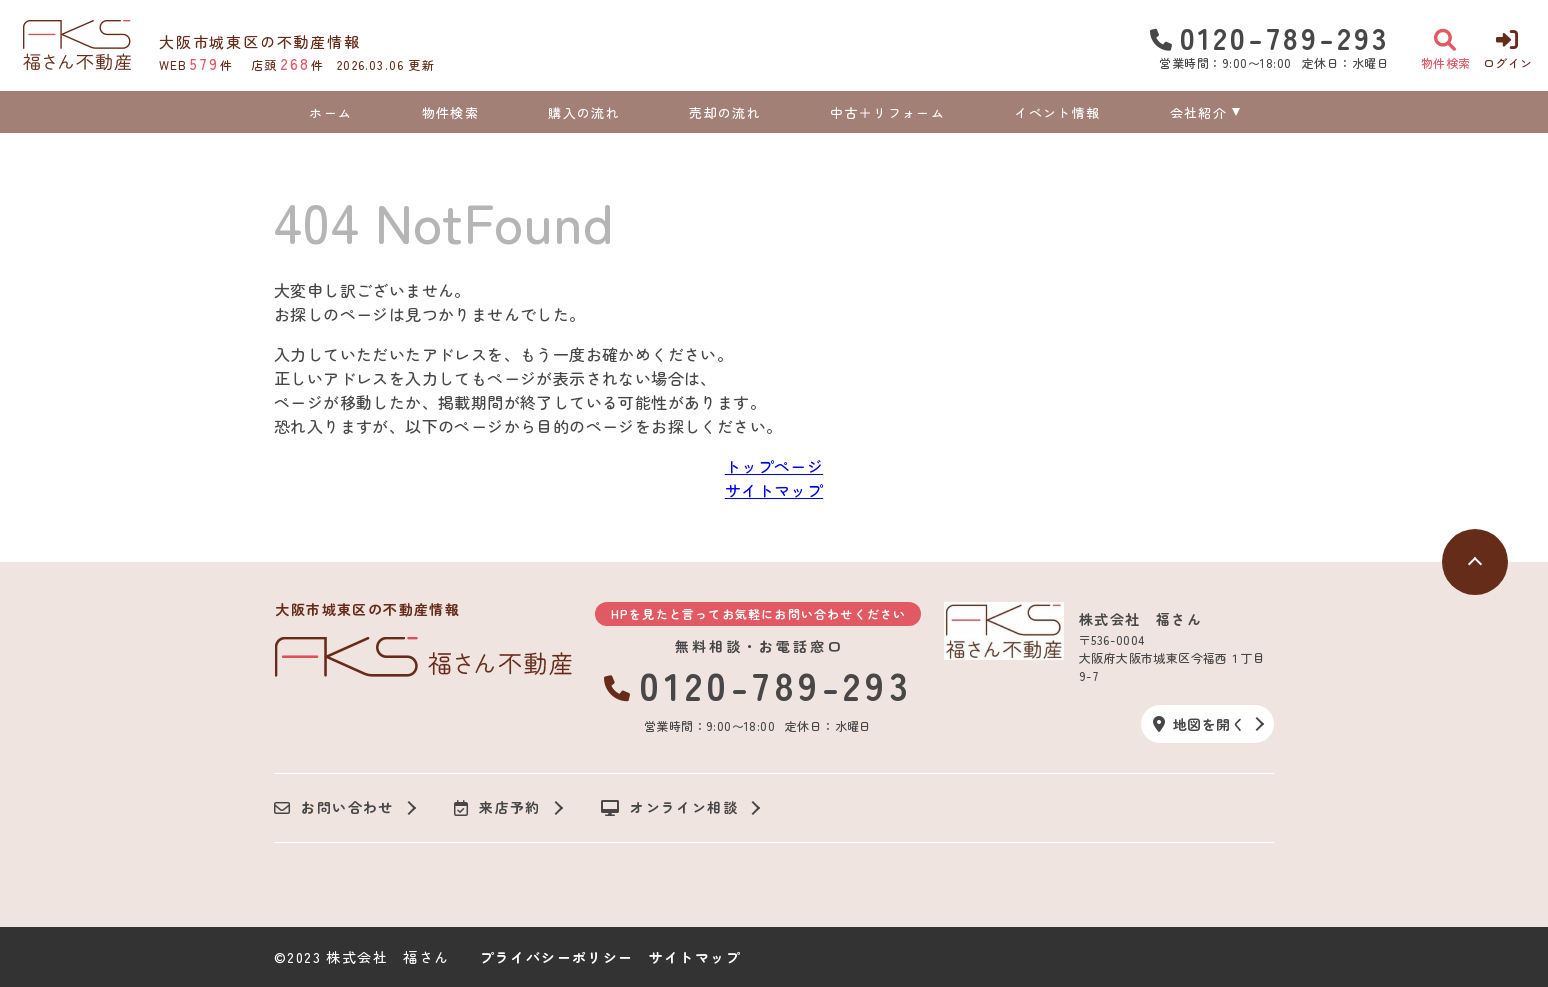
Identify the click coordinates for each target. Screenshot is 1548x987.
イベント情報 (1057, 112)
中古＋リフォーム (887, 112)
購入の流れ (584, 112)
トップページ (774, 466)
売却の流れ (725, 112)
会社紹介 (1198, 112)
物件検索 (450, 112)
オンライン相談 (669, 808)
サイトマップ (774, 490)
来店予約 (497, 808)
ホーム (330, 112)
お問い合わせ (334, 808)
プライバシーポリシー (557, 957)
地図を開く (1199, 724)
